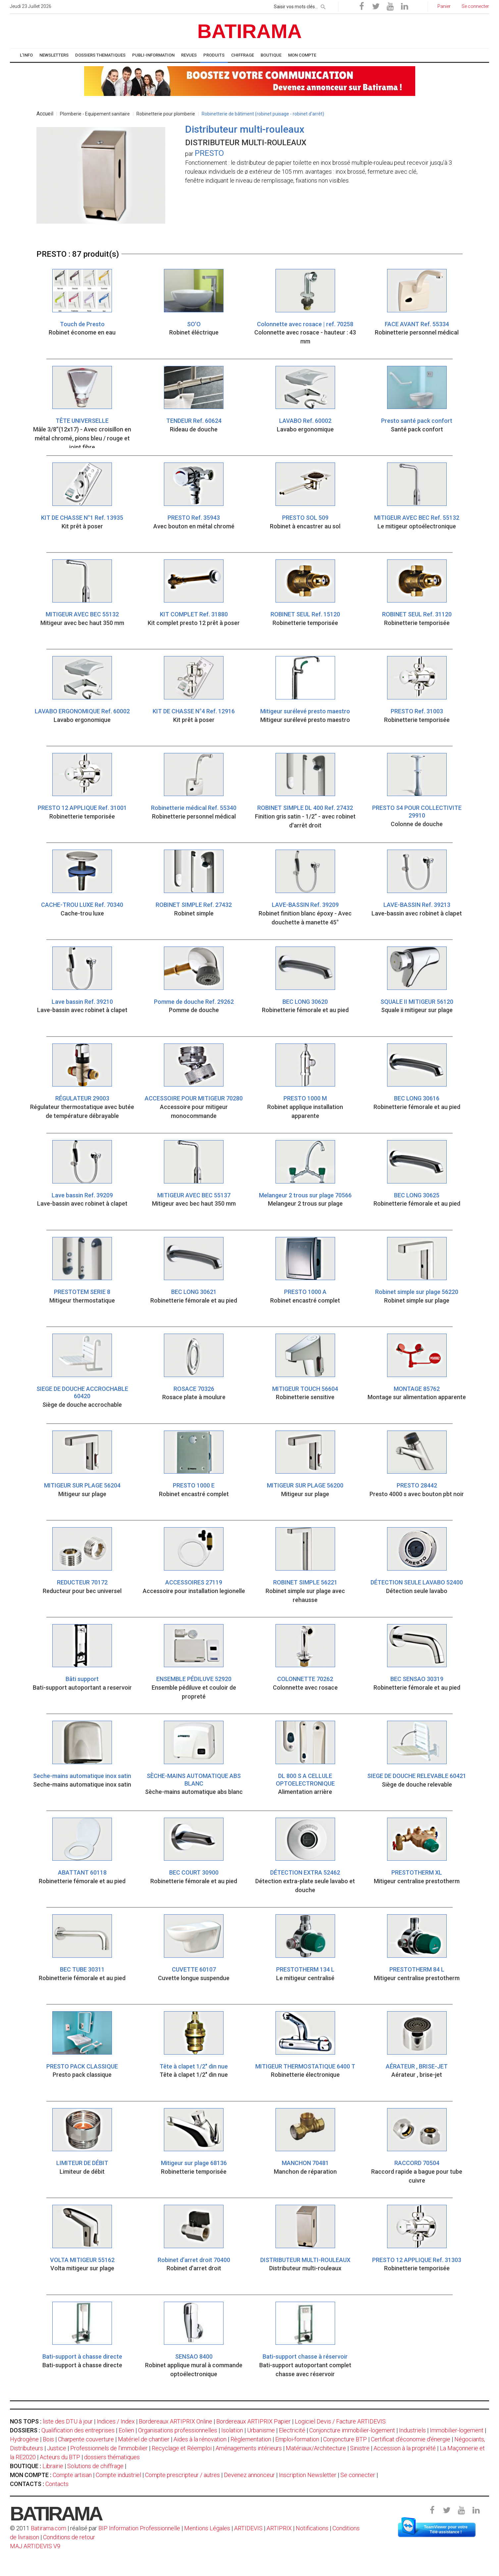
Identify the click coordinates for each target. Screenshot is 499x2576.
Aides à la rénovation (200, 2439)
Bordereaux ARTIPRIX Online (175, 2421)
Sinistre (360, 2448)
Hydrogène (24, 2439)
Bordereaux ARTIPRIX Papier (253, 2421)
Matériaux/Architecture (316, 2448)
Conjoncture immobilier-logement (352, 2430)
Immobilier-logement (456, 2430)
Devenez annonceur (249, 2474)
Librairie (52, 2466)
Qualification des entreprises (78, 2430)
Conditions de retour (69, 2537)
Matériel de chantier (144, 2439)
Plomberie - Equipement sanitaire (95, 113)
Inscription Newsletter (307, 2474)
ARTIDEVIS (248, 2528)
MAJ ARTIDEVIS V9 (35, 2546)
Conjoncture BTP (345, 2439)
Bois (48, 2439)
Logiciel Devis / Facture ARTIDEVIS (340, 2421)
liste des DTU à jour (68, 2421)
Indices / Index (116, 2421)
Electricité (292, 2430)
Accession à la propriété (405, 2448)
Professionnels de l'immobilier (109, 2448)
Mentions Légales (207, 2528)
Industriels (412, 2430)
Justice (56, 2448)
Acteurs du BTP (60, 2457)
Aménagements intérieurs (249, 2448)
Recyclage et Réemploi (182, 2448)
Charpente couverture (86, 2439)
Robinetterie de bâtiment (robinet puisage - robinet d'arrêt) (263, 113)
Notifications (313, 2528)
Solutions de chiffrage (95, 2466)
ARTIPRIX (279, 2528)
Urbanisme (261, 2430)
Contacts (57, 2483)
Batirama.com (48, 2528)
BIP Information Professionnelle (139, 2528)
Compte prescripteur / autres (182, 2474)
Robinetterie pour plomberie (165, 113)
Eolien (126, 2430)
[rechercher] (323, 6)
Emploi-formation (297, 2439)
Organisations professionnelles (177, 2430)
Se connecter (357, 2474)
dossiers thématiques (112, 2457)
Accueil (44, 114)
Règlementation (250, 2439)
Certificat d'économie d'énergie (410, 2439)
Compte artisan (72, 2474)
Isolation (232, 2430)
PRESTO (209, 153)
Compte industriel (118, 2474)
